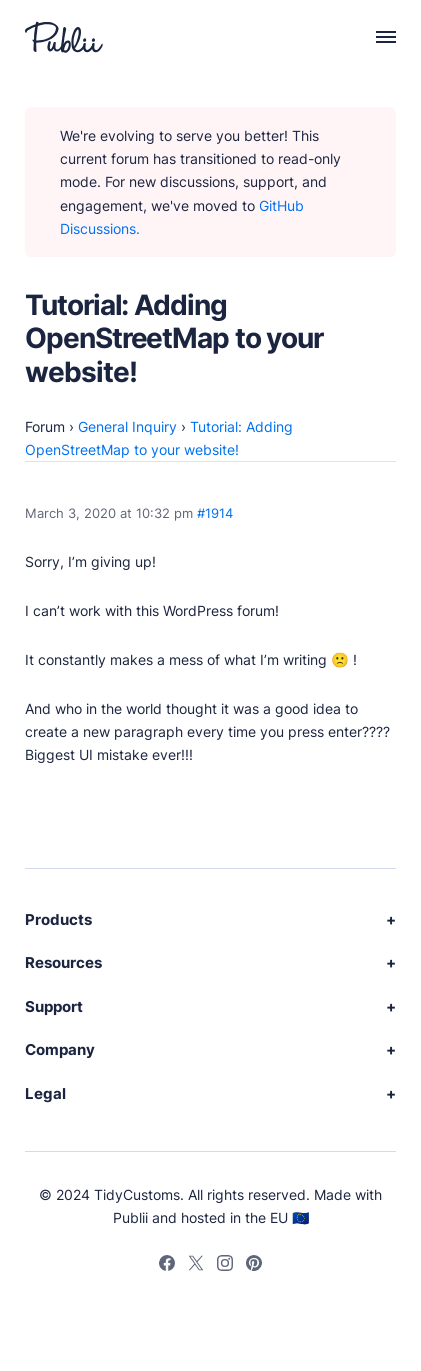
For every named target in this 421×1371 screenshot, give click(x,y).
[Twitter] (196, 1266)
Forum (45, 426)
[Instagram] (225, 1266)
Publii (130, 1217)
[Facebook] (167, 1266)
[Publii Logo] (64, 37)
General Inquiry (127, 426)
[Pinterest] (254, 1266)
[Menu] (375, 37)
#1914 (215, 513)
